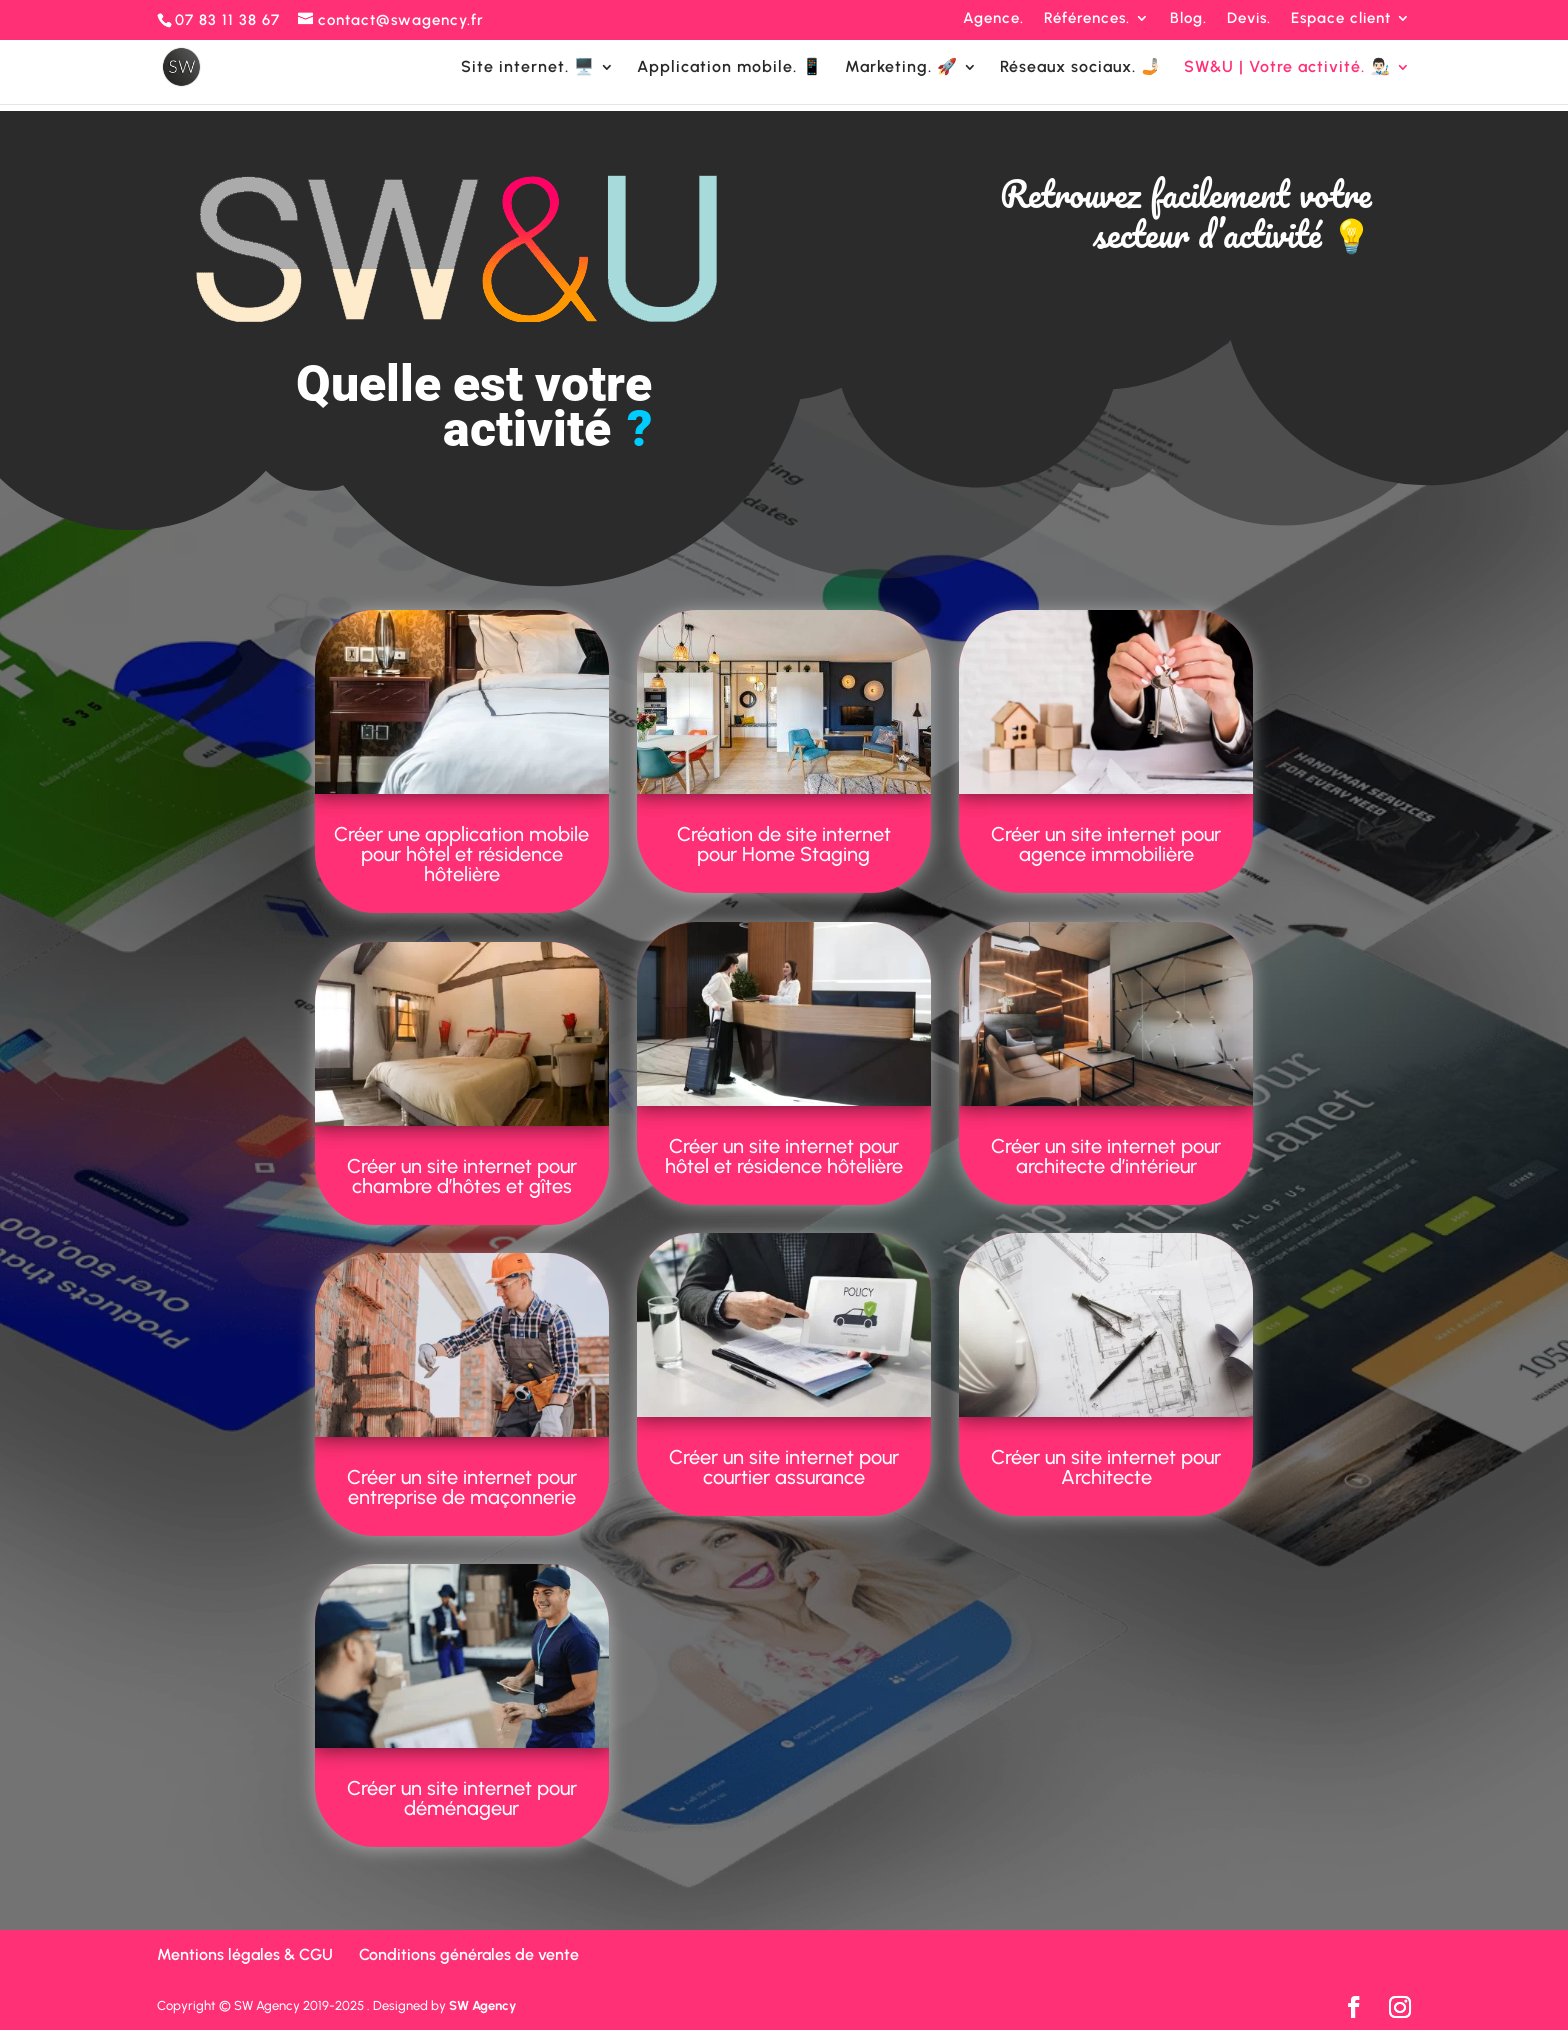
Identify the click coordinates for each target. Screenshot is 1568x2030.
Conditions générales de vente (469, 1954)
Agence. (993, 19)
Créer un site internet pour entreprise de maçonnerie (462, 1487)
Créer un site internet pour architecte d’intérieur (1106, 1156)
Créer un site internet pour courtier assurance (784, 1467)
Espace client (1341, 19)
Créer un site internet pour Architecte (1106, 1467)
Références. (1087, 19)
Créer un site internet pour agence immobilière (1106, 844)
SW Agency (482, 2005)
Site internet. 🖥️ (528, 68)
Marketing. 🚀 (901, 68)
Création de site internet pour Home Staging (784, 844)
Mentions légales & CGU (245, 1954)
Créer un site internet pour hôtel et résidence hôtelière (784, 1156)
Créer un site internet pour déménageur (462, 1798)
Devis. (1249, 19)
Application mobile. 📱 (730, 68)
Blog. (1188, 19)
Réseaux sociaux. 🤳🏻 (1081, 68)
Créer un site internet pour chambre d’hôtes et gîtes (462, 1176)
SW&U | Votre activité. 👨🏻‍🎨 (1287, 68)
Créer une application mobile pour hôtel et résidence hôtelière (461, 854)
